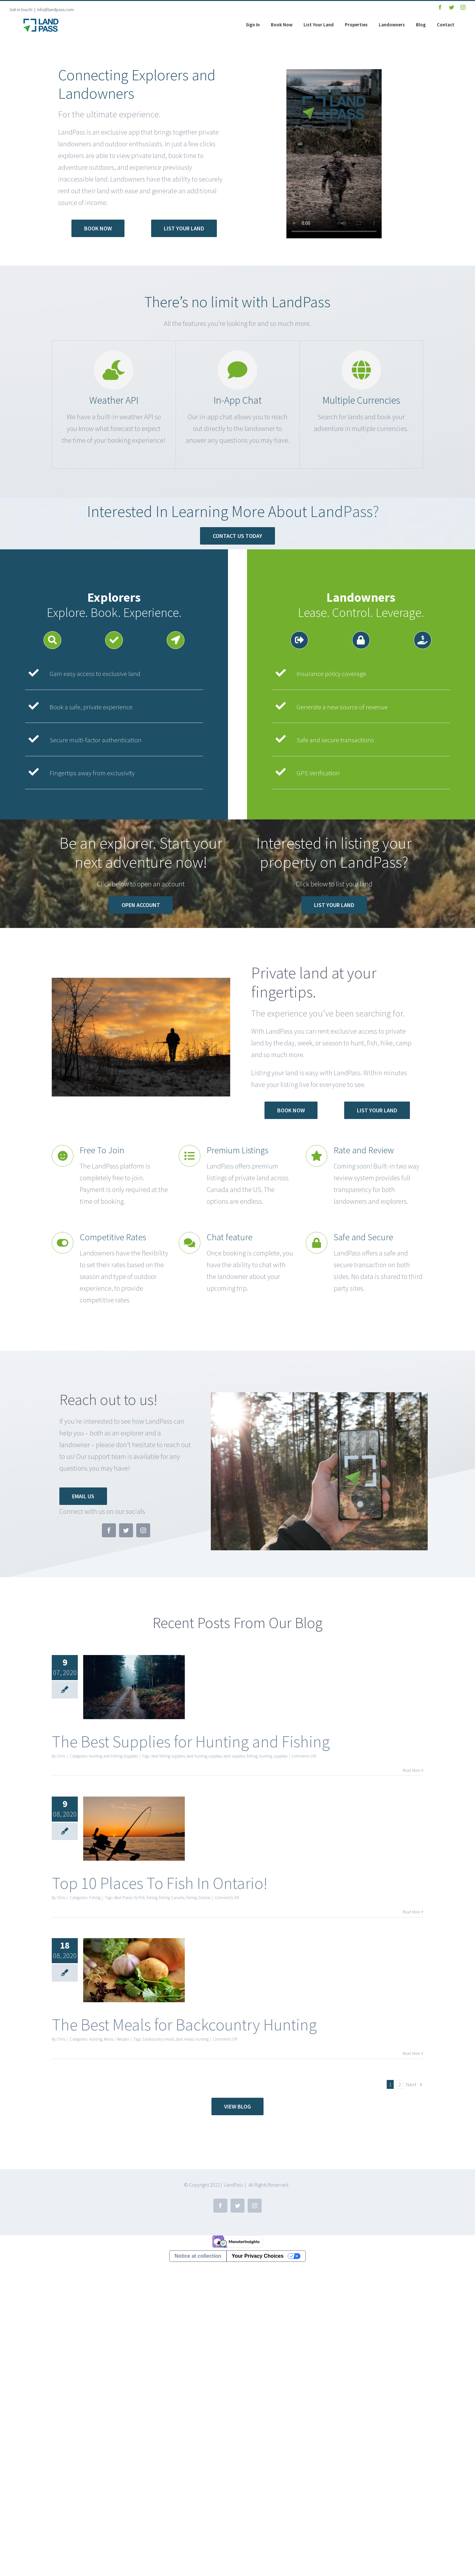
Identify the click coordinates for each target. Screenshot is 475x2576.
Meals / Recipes (116, 2039)
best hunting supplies (204, 1756)
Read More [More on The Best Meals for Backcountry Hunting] (411, 2053)
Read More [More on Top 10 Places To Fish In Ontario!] (411, 1912)
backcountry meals (158, 2039)
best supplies (234, 1756)
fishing (252, 1756)
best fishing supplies (168, 1756)
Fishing (95, 1897)
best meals (185, 2039)
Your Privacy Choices (258, 2256)
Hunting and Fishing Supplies (113, 1756)
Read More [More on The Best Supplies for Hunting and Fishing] (411, 1770)
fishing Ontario (198, 1897)
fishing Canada (171, 1897)
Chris (61, 1756)
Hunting (95, 2039)
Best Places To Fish (129, 1897)
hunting (265, 1756)
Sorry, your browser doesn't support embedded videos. (334, 153)
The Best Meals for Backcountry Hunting (184, 2024)
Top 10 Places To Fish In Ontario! (160, 1883)
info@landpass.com (55, 9)
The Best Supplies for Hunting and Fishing (191, 1741)
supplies (280, 1756)
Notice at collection (198, 2256)
